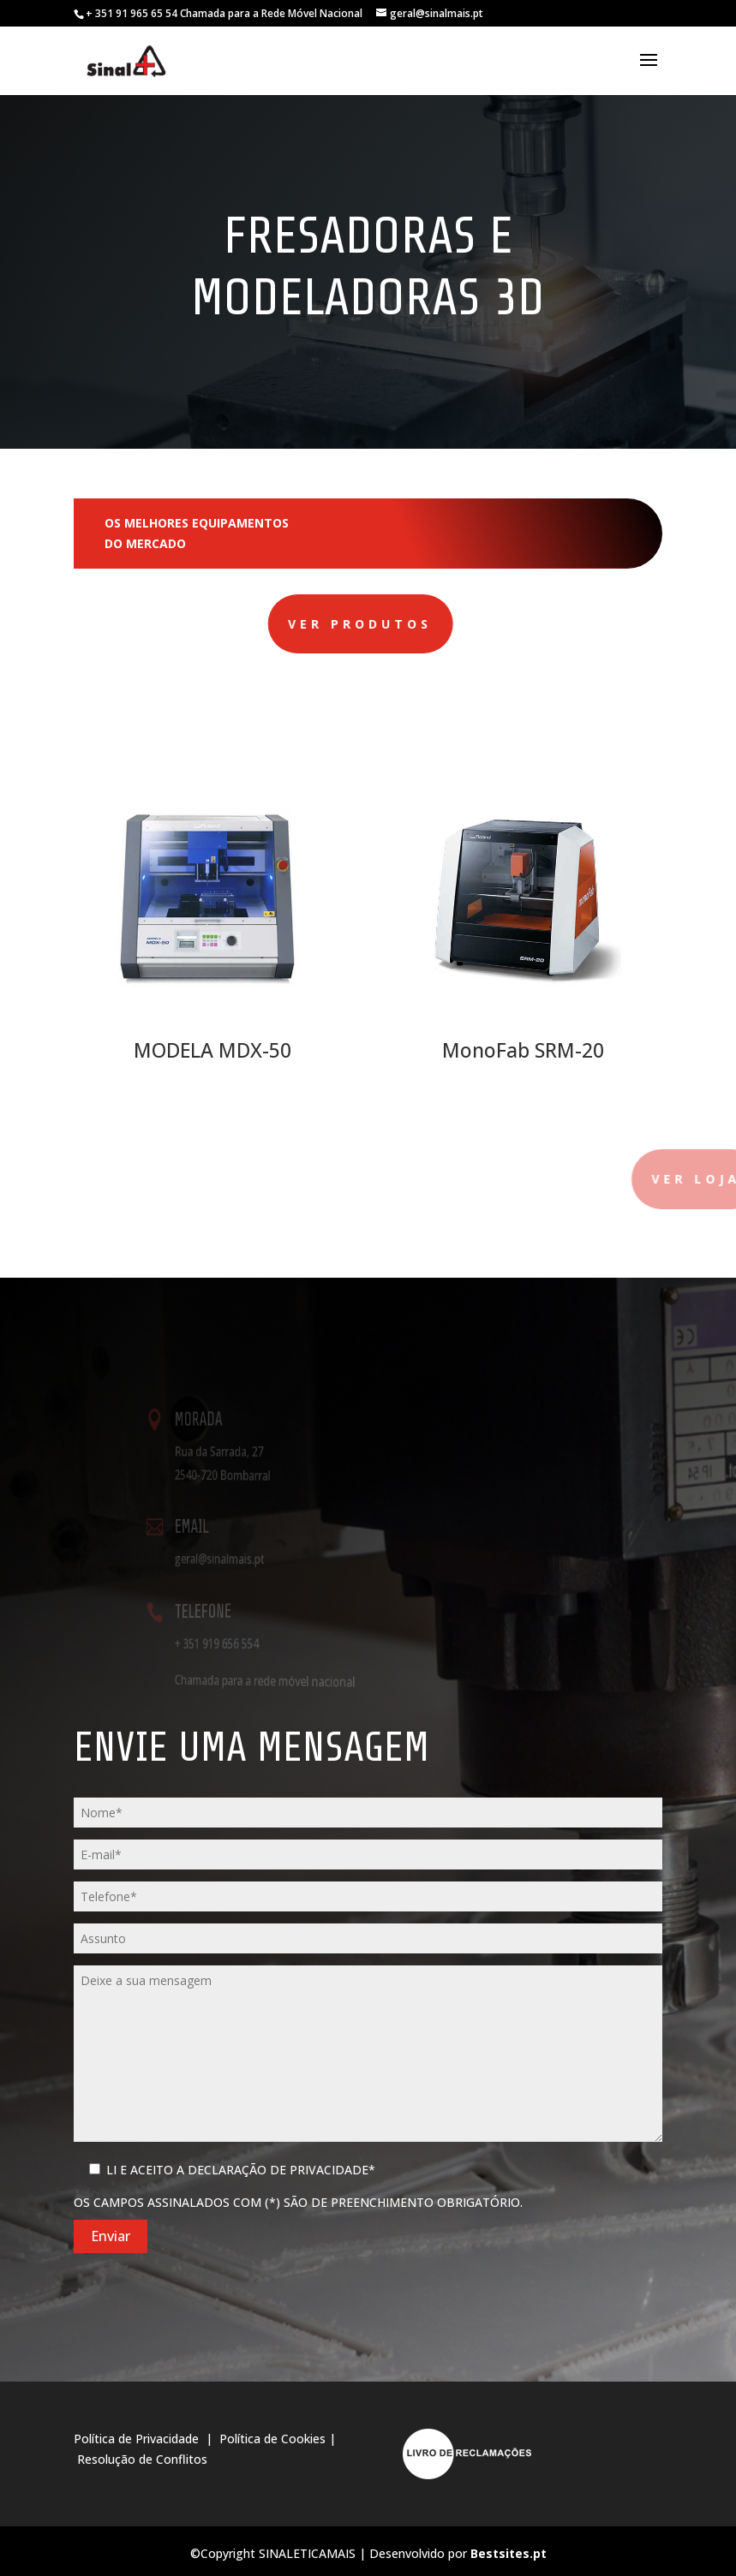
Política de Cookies (272, 2438)
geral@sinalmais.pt (240, 1558)
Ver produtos (258, 624)
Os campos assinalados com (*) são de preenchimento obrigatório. (298, 2202)
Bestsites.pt (508, 2553)
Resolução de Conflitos (142, 2459)
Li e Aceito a (240, 2170)
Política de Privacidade (138, 2438)
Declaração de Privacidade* (281, 2170)
